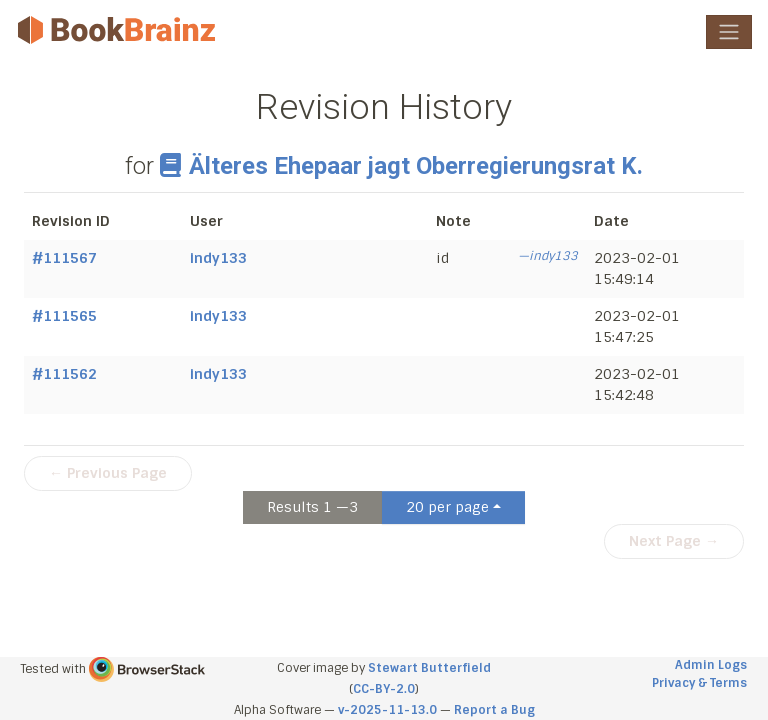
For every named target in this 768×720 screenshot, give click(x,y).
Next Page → (674, 541)
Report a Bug (494, 710)
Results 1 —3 (312, 507)
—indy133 (548, 256)
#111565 (64, 316)
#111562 (64, 374)
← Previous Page (108, 473)
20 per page (447, 507)
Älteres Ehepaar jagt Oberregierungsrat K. (401, 166)
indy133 (218, 258)
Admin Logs (711, 665)
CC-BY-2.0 (384, 689)
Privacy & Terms (699, 683)
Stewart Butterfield (429, 668)
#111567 (64, 258)
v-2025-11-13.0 (387, 710)
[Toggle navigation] (729, 32)
